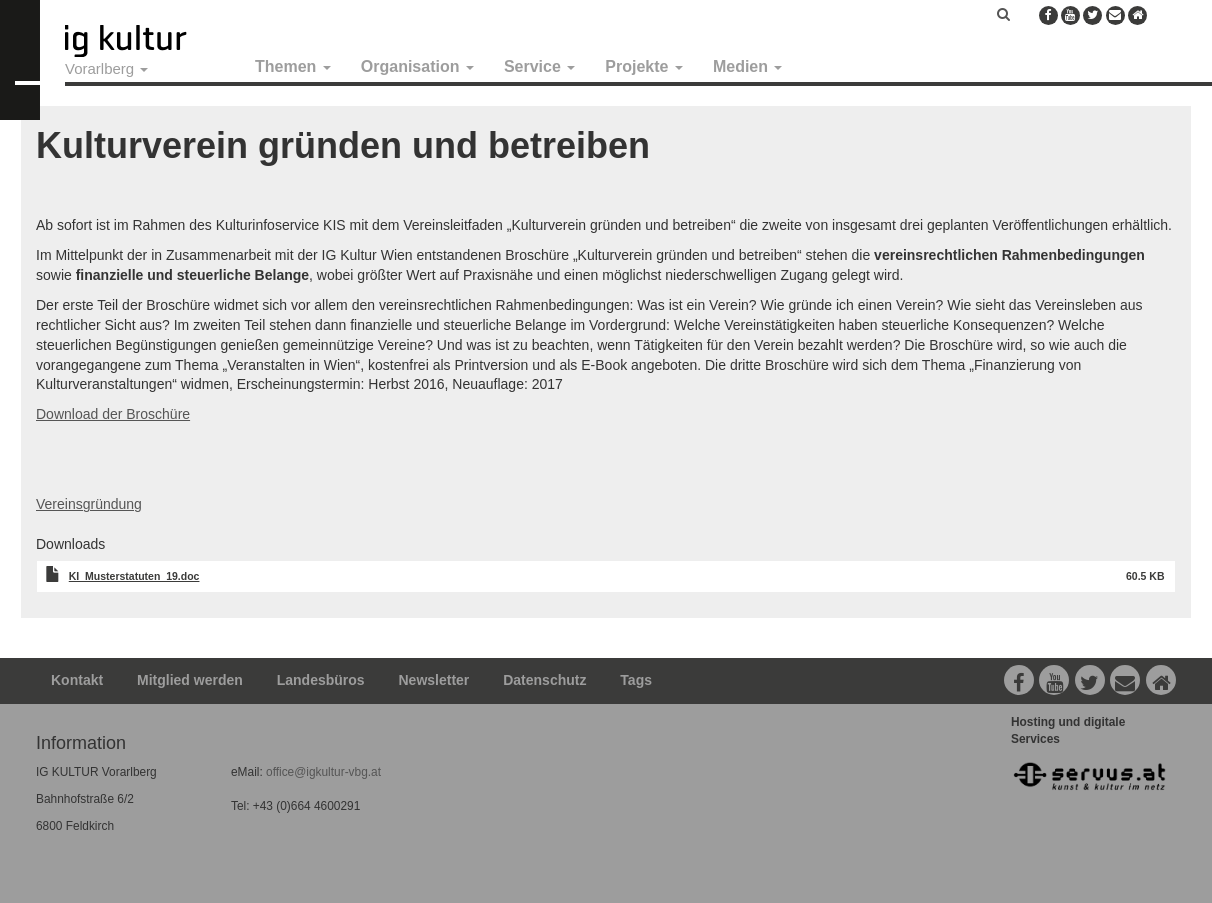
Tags (636, 680)
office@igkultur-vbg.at (322, 772)
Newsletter (434, 680)
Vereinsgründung (89, 504)
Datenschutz (544, 680)
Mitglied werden (190, 680)
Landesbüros (321, 680)
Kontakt (77, 680)
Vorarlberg (106, 68)
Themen (293, 66)
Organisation (417, 66)
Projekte (644, 66)
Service (539, 66)
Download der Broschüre (113, 414)
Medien (748, 66)
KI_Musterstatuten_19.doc (134, 576)
